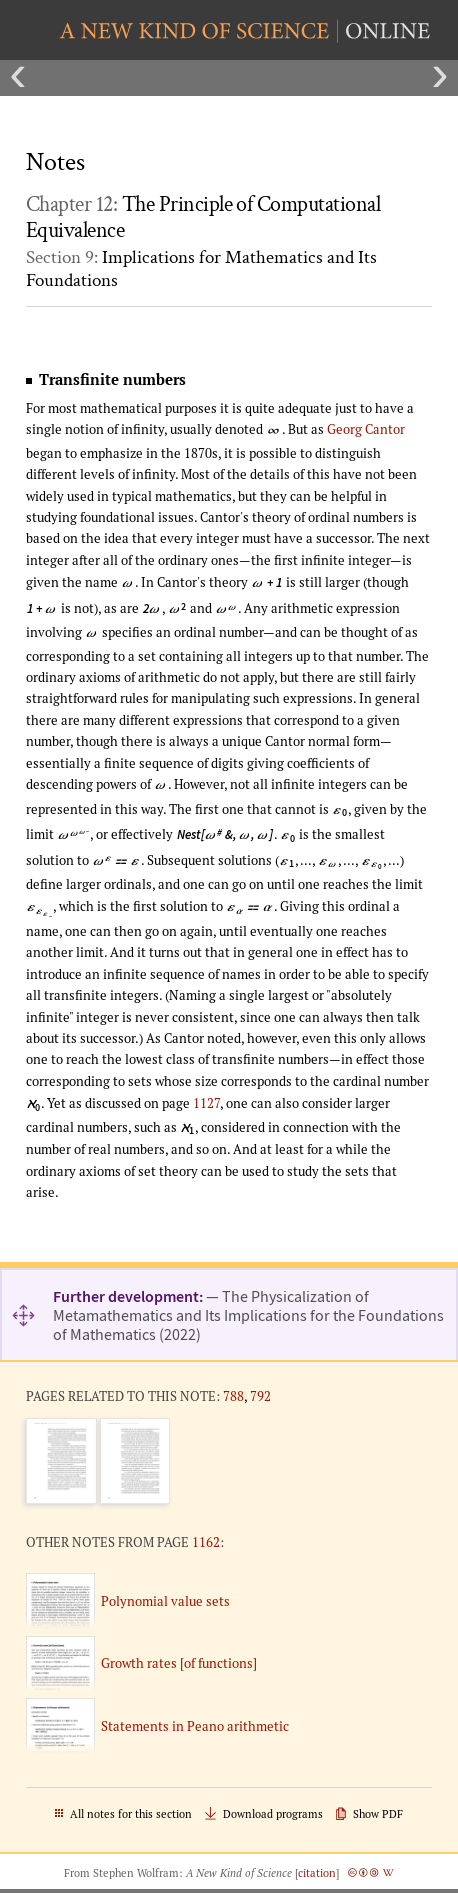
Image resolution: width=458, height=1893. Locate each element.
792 (260, 1396)
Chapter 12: (203, 218)
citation (317, 1873)
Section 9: (201, 269)
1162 (206, 1542)
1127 (206, 1103)
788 (233, 1396)
